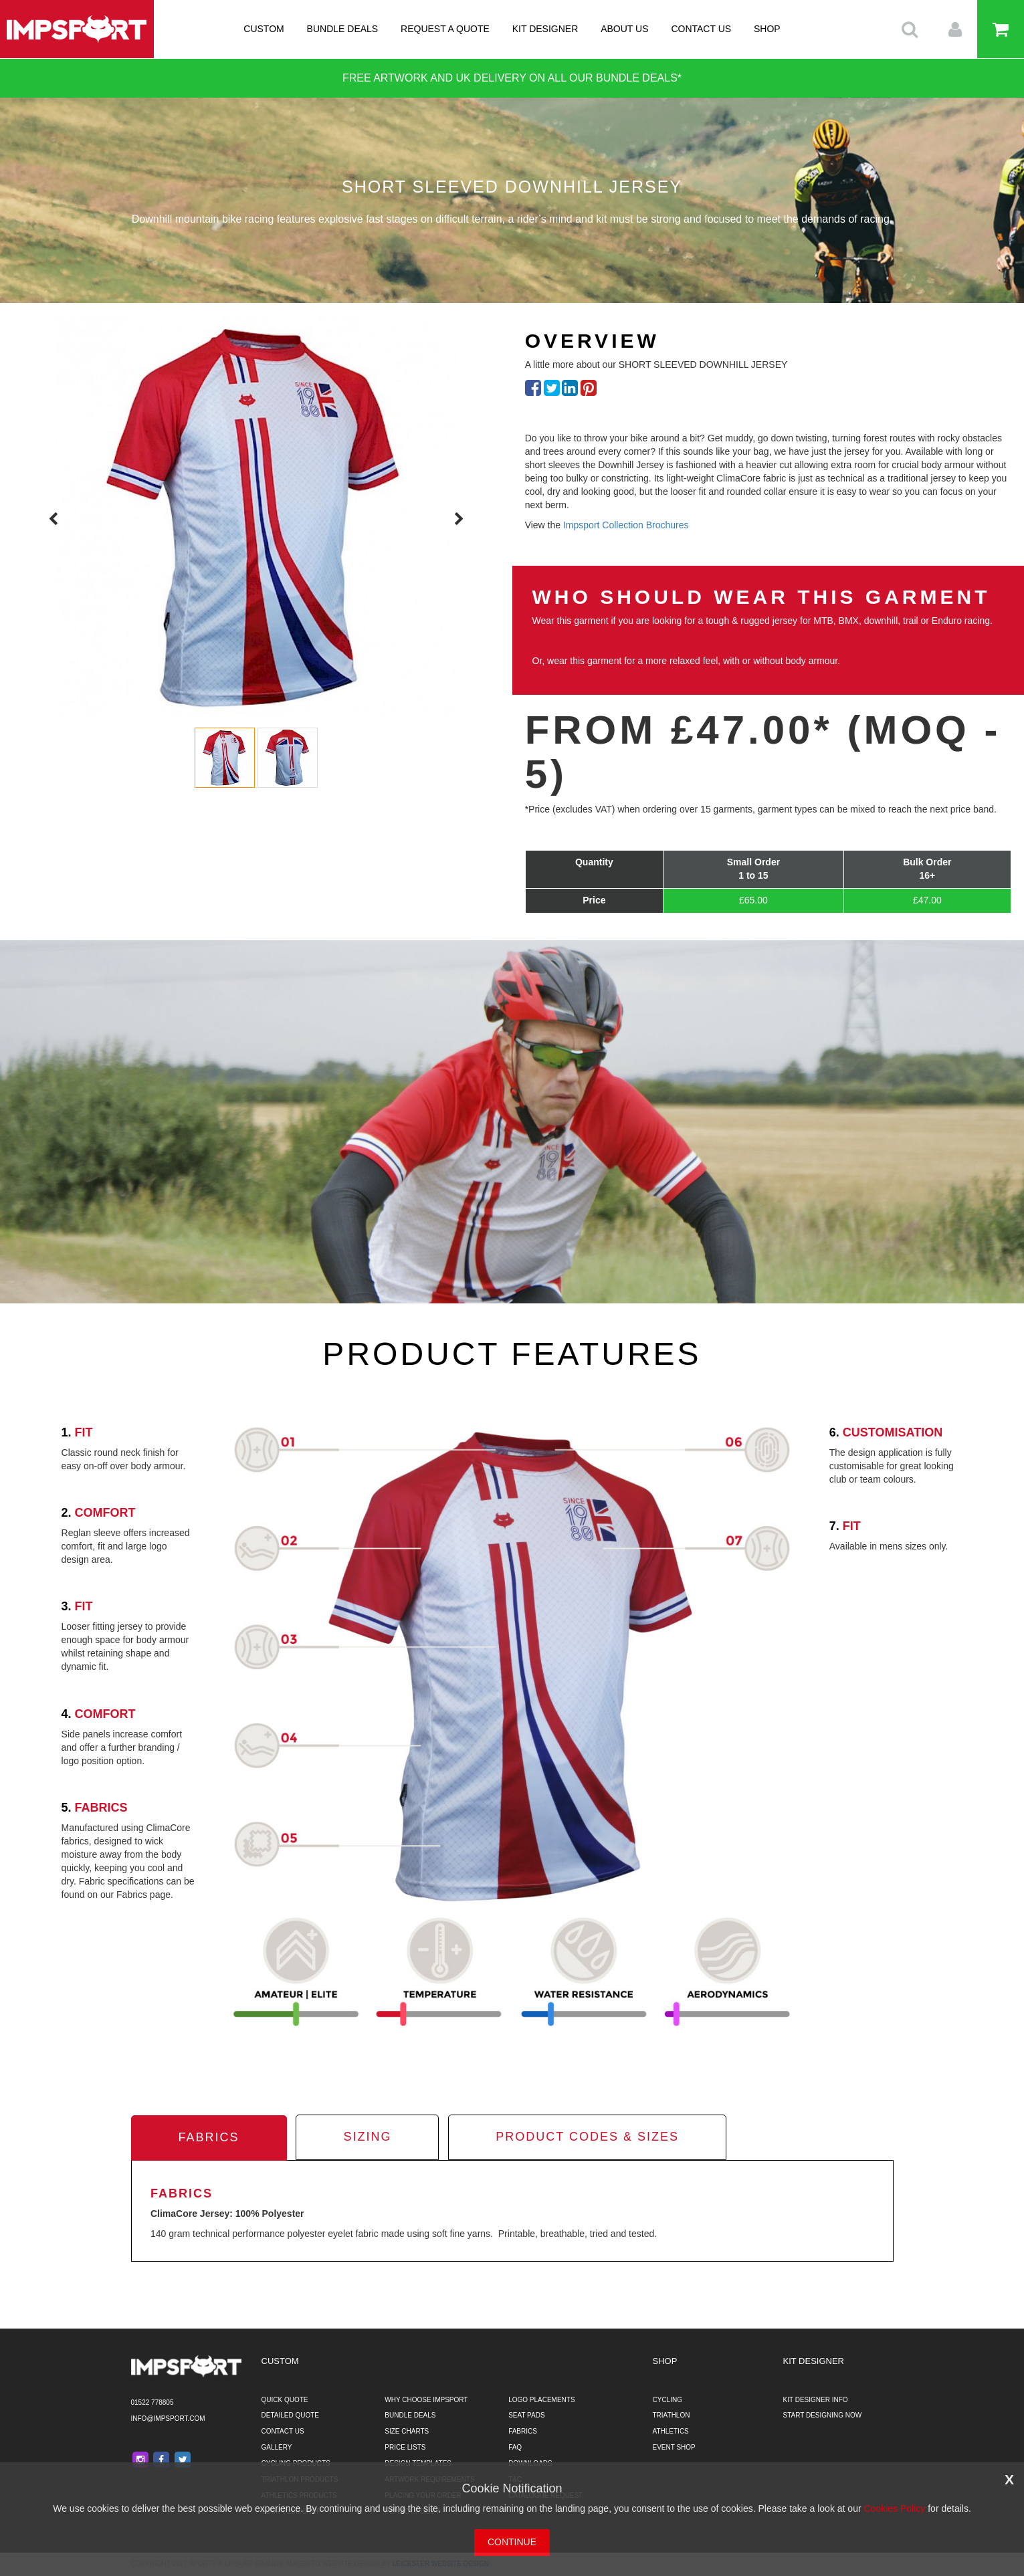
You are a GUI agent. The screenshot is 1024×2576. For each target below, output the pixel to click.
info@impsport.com (168, 2418)
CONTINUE (512, 2542)
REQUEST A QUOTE (445, 28)
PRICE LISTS (405, 2447)
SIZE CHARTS (407, 2431)
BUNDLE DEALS (343, 28)
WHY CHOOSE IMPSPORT (426, 2399)
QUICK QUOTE (285, 2399)
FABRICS (522, 2431)
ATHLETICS (671, 2431)
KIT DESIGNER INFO (815, 2399)
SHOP (767, 28)
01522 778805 (152, 2402)
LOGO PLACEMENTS (541, 2399)
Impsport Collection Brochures (626, 525)
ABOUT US (624, 28)
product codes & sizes (587, 2136)
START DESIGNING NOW (822, 2415)
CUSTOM (263, 28)
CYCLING (667, 2399)
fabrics (209, 2137)
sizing (367, 2136)
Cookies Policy (894, 2508)
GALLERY (277, 2447)
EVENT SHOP (674, 2447)
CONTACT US (701, 28)
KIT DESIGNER (545, 28)
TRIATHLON (671, 2415)
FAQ (515, 2447)
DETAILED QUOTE (291, 2415)
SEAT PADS (526, 2415)
